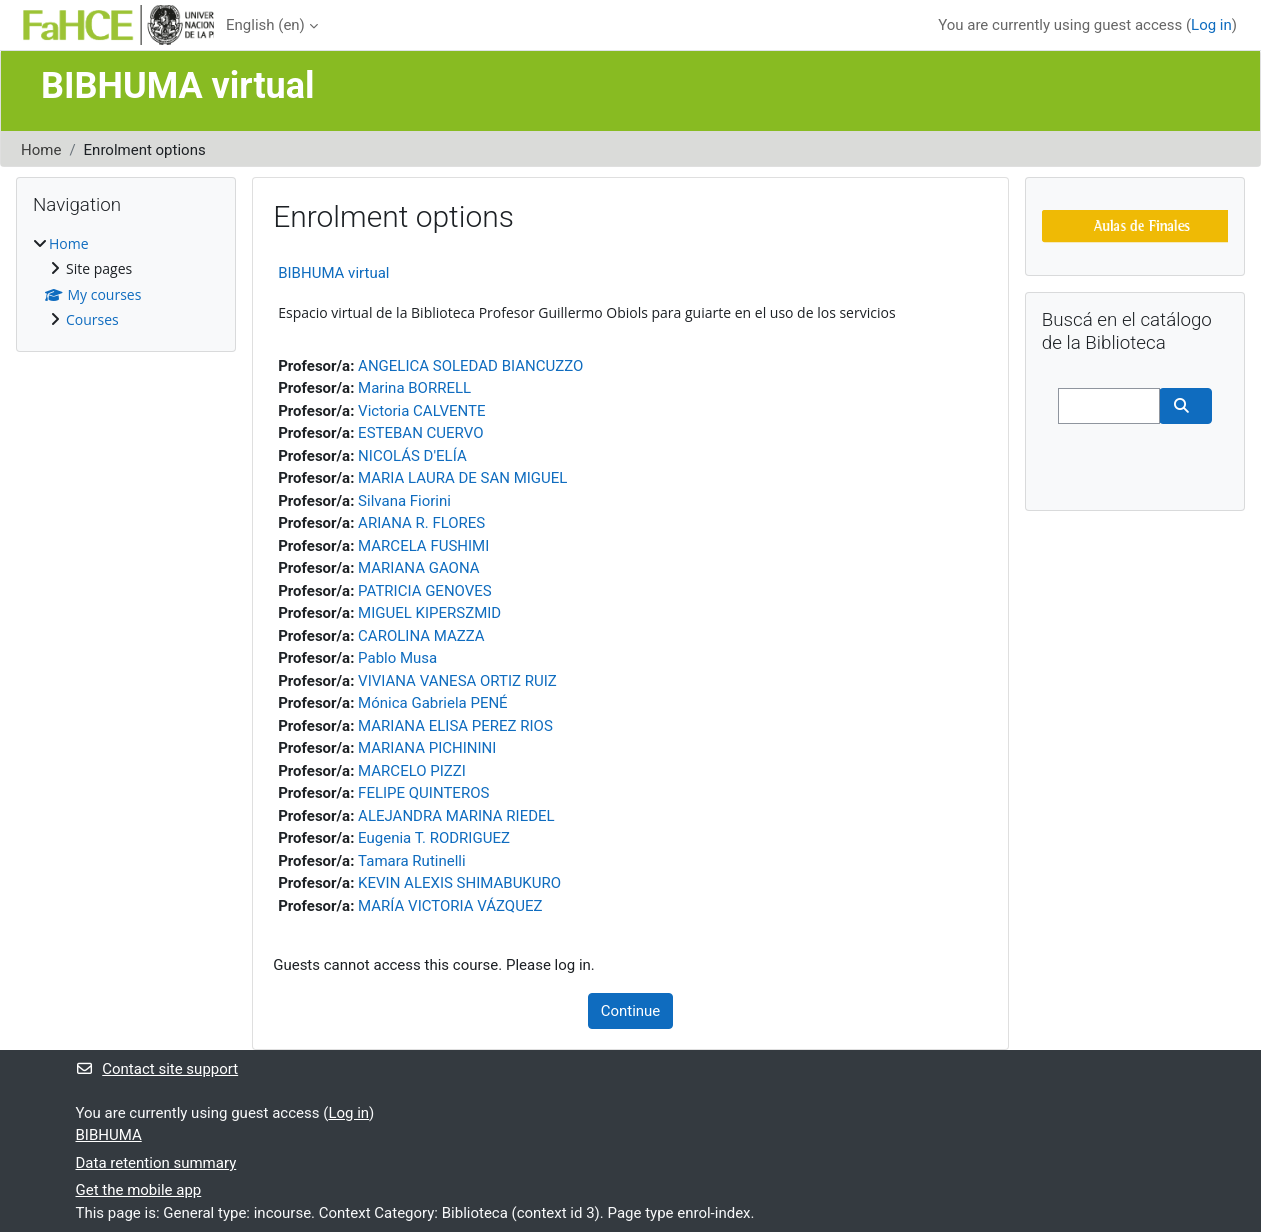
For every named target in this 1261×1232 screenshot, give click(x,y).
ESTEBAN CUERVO (420, 433)
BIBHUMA (109, 1135)
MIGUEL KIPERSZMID (429, 613)
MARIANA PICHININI (427, 748)
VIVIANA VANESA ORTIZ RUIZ (457, 681)
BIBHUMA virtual (333, 273)
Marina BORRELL (414, 388)
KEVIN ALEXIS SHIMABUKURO (459, 883)
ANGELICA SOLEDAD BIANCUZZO (470, 366)
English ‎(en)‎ (265, 25)
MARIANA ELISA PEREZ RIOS (455, 726)
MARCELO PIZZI (412, 771)
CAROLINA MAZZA (421, 636)
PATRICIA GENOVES (425, 591)
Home (41, 150)
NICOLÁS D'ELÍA (412, 456)
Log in (1211, 25)
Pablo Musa (397, 658)
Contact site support (157, 1069)
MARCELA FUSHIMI (423, 546)
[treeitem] (126, 282)
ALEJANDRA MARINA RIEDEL (456, 816)
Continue (631, 1011)
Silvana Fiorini (404, 501)
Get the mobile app (139, 1190)
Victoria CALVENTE (421, 411)
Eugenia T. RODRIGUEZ (434, 838)
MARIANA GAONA (418, 568)
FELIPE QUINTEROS (423, 793)
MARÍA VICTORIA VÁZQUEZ (450, 906)
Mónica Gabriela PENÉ (433, 703)
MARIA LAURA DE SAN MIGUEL (462, 478)
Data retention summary (156, 1163)
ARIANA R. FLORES (421, 523)
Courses (92, 319)
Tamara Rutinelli (412, 861)
